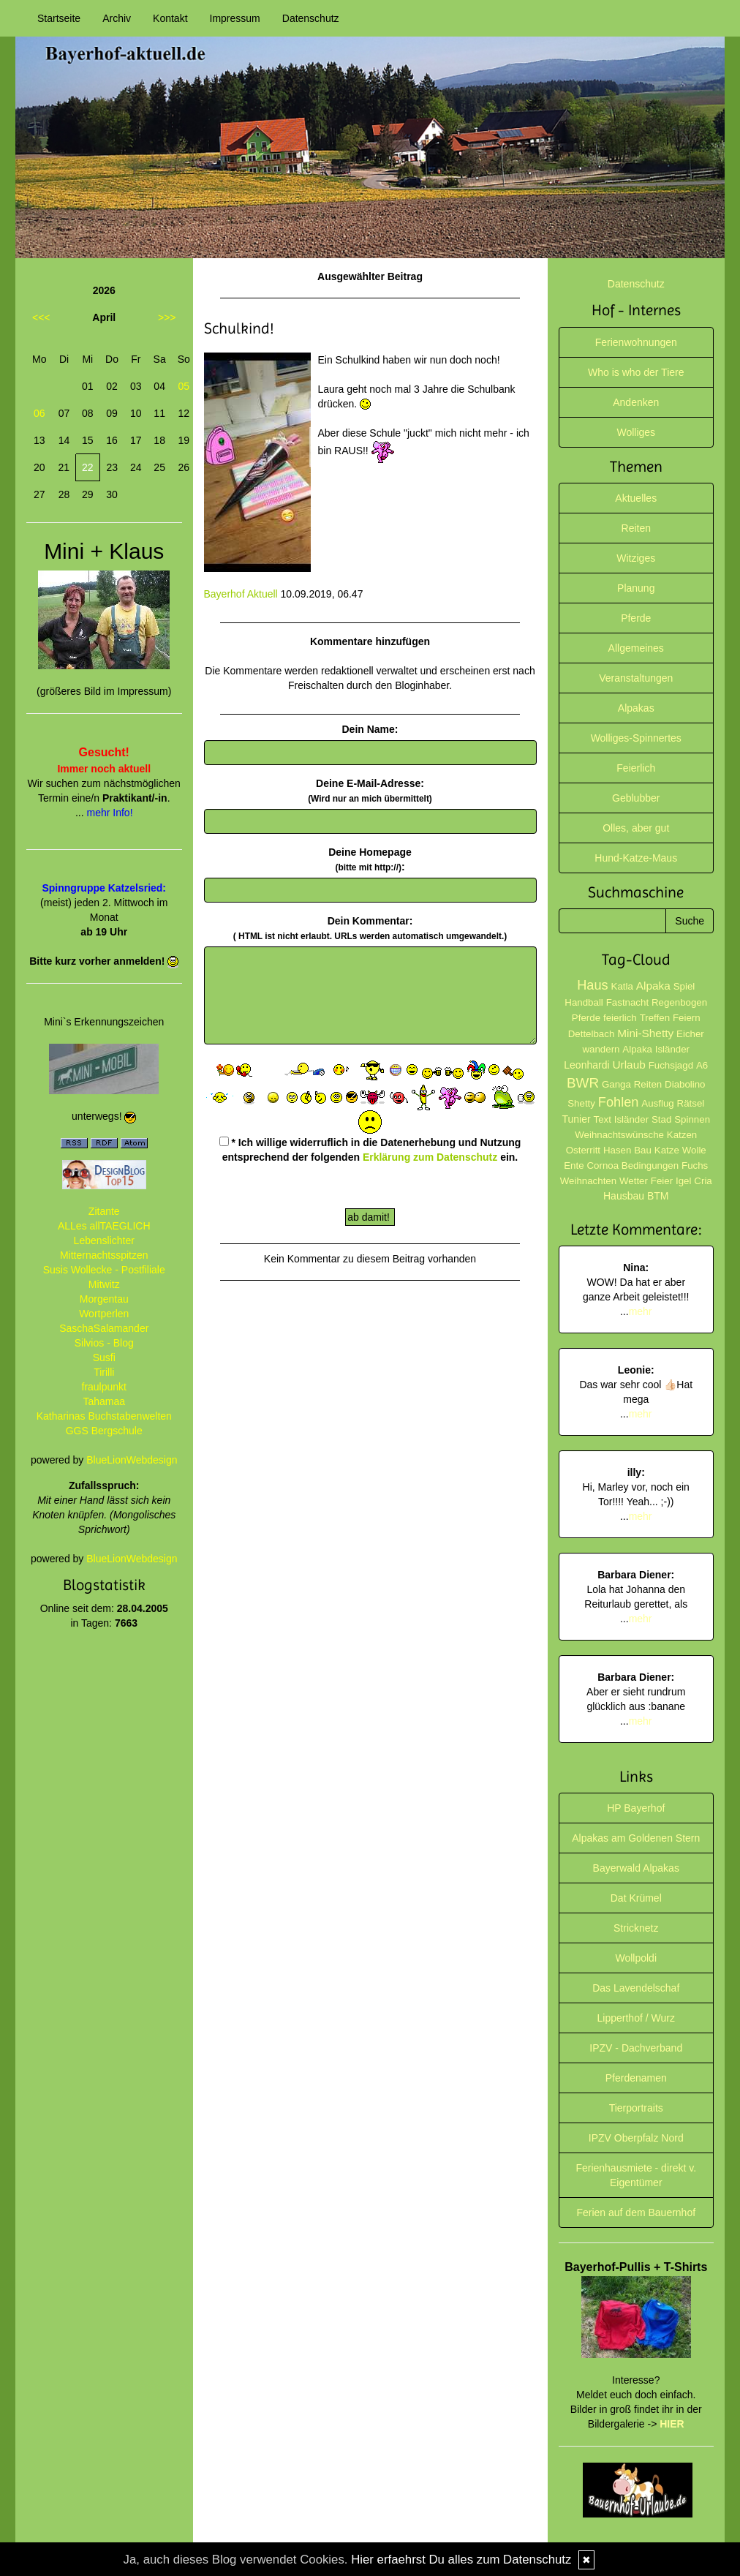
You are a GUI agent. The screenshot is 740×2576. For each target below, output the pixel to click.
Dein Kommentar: (370, 928)
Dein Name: (369, 729)
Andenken (636, 402)
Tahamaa (104, 1401)
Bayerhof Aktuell (241, 594)
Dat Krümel (636, 1898)
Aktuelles (636, 498)
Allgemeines (636, 648)
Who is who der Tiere (636, 372)
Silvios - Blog (104, 1343)
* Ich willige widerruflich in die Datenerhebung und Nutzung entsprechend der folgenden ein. (370, 1150)
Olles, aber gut (636, 828)
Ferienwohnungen (636, 342)
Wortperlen (104, 1313)
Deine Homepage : (370, 859)
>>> (167, 317)
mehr (640, 1311)
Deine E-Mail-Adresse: (370, 790)
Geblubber (636, 798)
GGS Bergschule (104, 1430)
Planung (635, 588)
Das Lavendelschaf (635, 1988)
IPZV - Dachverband (635, 2048)
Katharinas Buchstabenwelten (104, 1416)
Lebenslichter (104, 1240)
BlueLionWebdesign (131, 1460)
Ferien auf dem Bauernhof (635, 2212)
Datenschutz (310, 18)
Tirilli (104, 1372)
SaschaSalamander (103, 1328)
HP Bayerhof (636, 1808)
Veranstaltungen (636, 678)
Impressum (235, 18)
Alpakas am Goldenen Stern (636, 1838)
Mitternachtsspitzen (104, 1255)
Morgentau (104, 1299)
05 (183, 386)
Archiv (116, 18)
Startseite (58, 18)
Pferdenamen (636, 2078)
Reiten (636, 528)
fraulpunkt (104, 1387)
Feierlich (635, 768)
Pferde (636, 618)
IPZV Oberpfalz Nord (636, 2138)
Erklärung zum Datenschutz (430, 1157)
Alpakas (636, 708)
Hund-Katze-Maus (635, 858)
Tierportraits (636, 2108)
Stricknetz (635, 1928)
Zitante (104, 1211)
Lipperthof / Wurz (636, 2018)
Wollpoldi (636, 1958)
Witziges (635, 558)
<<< (41, 317)
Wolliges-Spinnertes (636, 738)
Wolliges (635, 432)
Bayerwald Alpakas (636, 1868)
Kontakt (170, 18)
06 (39, 413)
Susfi (104, 1357)
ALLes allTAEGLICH (104, 1226)
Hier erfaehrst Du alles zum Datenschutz (461, 2559)
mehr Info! (110, 812)
